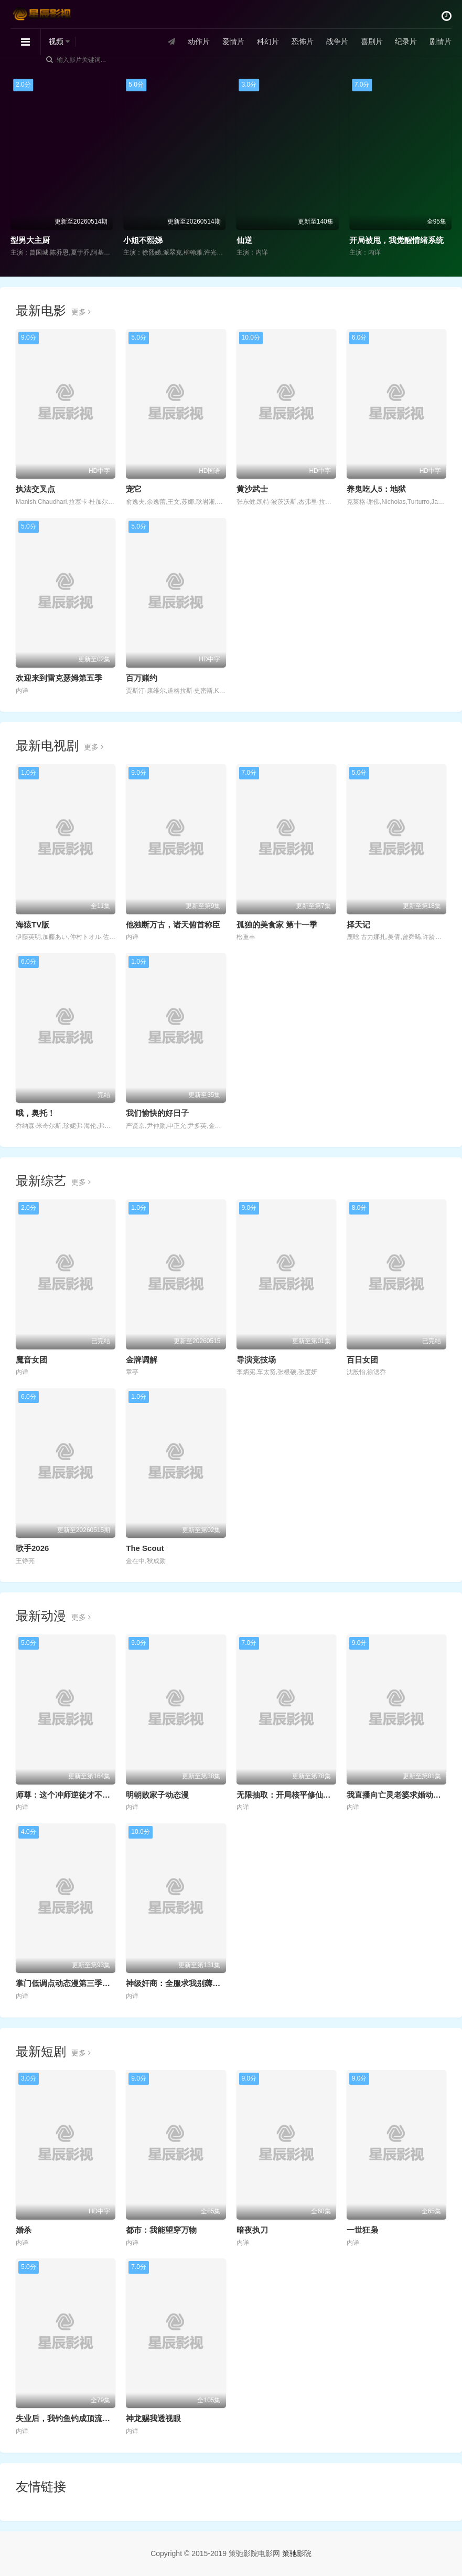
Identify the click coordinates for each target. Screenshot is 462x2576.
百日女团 (362, 1359)
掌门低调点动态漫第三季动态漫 (71, 1983)
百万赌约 (141, 677)
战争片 (337, 41)
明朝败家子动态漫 (157, 1794)
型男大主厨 (30, 240)
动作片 (199, 41)
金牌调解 (141, 1359)
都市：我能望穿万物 (161, 2229)
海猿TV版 (32, 924)
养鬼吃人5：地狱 (376, 488)
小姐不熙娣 (143, 240)
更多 (81, 312)
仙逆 (244, 240)
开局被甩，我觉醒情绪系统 (396, 240)
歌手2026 (32, 1548)
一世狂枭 (362, 2229)
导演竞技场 (256, 1359)
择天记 (358, 924)
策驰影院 (296, 2553)
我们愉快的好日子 (157, 1112)
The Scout (145, 1548)
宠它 (134, 488)
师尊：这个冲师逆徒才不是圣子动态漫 (82, 1794)
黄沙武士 (252, 488)
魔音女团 (31, 1359)
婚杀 (23, 2229)
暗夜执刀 (252, 2229)
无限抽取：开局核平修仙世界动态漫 (299, 1794)
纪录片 (406, 41)
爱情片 (233, 41)
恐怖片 (302, 41)
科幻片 (268, 41)
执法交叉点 (35, 488)
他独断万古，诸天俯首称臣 (173, 924)
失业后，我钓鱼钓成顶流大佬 (67, 2418)
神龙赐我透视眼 (153, 2418)
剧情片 (440, 41)
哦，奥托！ (35, 1112)
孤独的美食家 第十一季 (277, 924)
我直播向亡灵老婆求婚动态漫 (398, 1794)
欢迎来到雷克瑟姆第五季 (59, 677)
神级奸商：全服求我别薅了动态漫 (185, 1983)
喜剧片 (371, 41)
